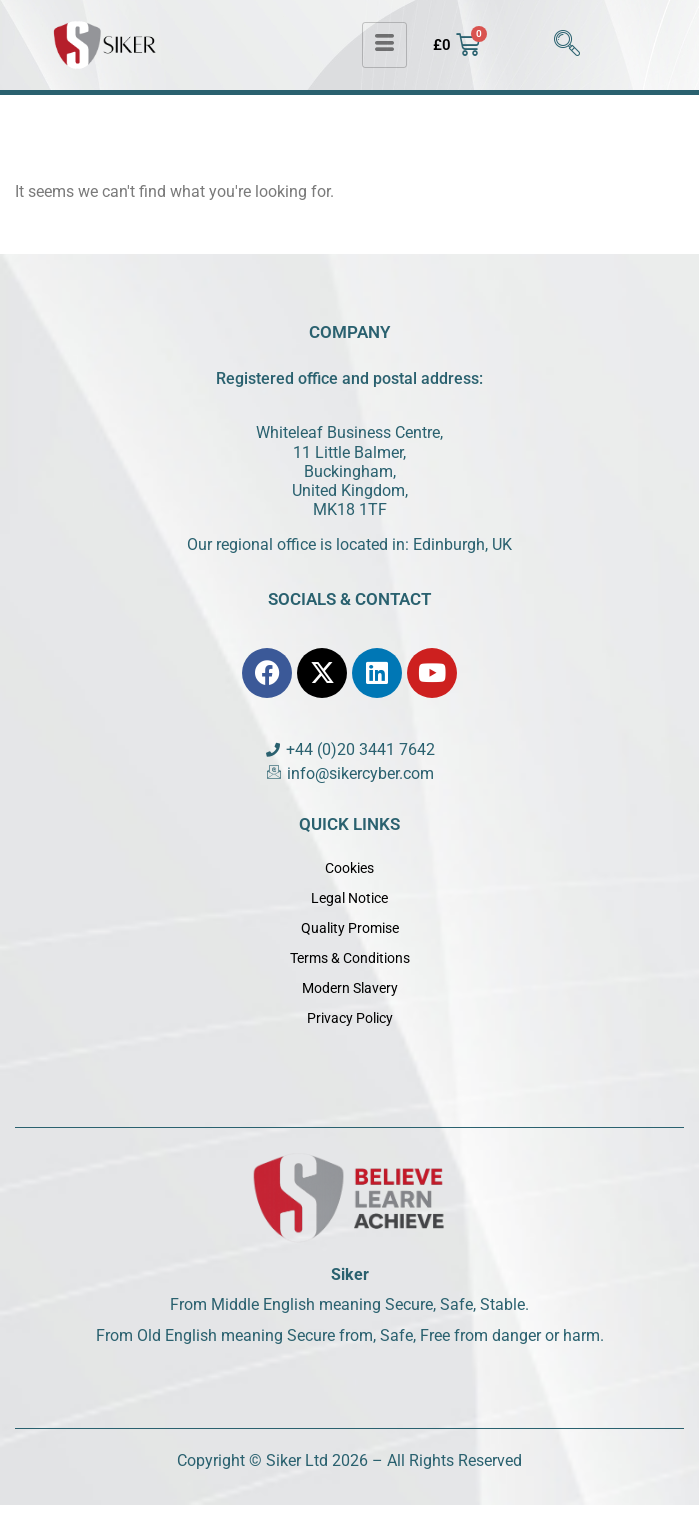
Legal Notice (349, 898)
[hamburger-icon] (384, 45)
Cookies (349, 868)
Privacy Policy (350, 1018)
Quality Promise (350, 928)
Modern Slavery (350, 988)
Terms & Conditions (350, 958)
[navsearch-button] (567, 45)
